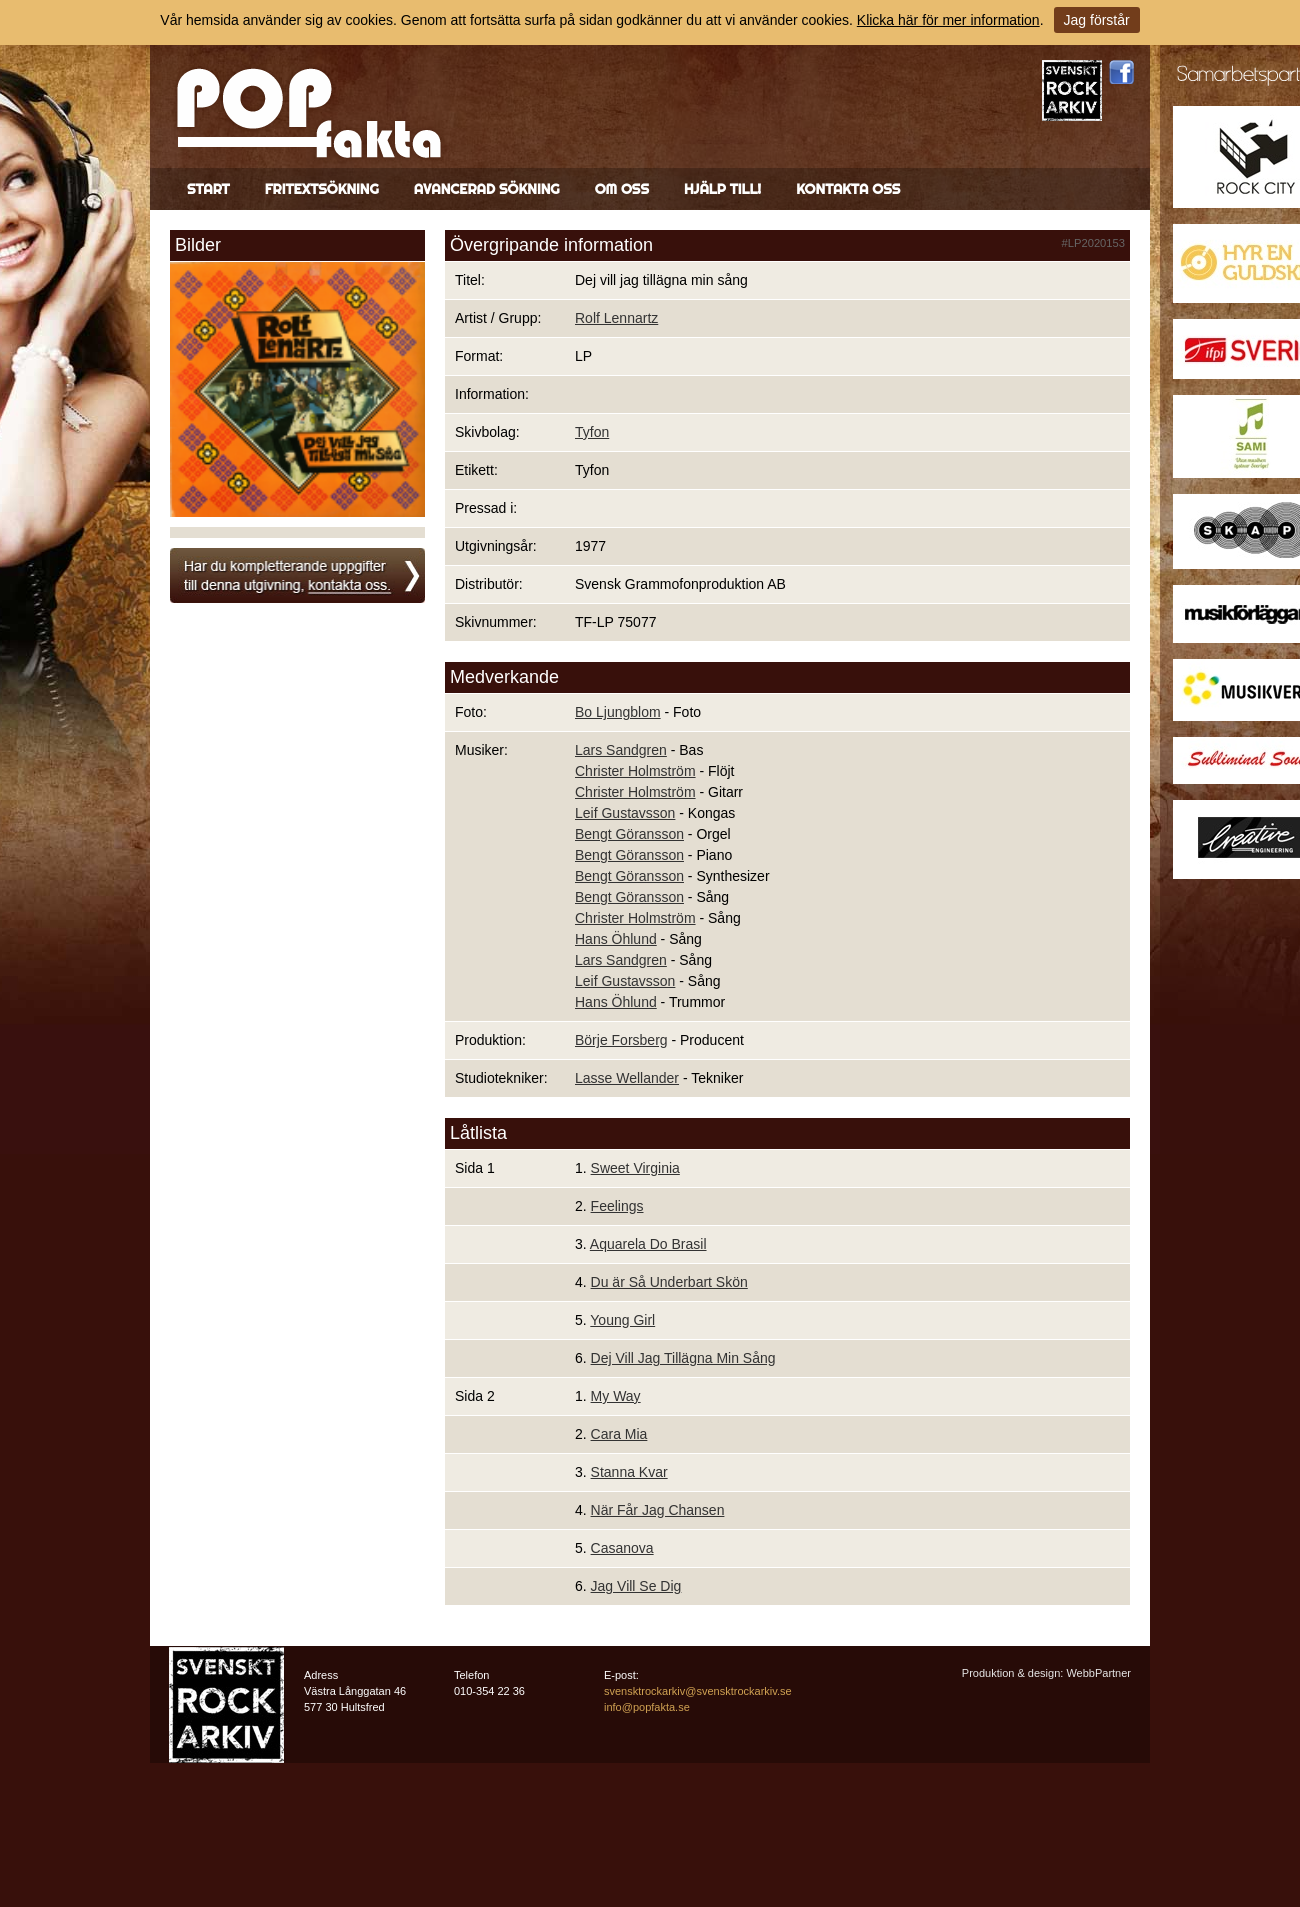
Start (208, 189)
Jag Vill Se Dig (636, 1586)
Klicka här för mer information (948, 20)
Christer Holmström (635, 771)
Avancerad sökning (487, 189)
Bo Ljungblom (618, 712)
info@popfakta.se (647, 1707)
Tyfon (592, 432)
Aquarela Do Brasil (648, 1244)
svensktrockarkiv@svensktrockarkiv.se (698, 1691)
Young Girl (622, 1320)
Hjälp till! (722, 189)
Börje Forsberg (621, 1040)
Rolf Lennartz (616, 318)
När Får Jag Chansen (658, 1510)
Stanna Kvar (629, 1472)
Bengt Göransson (629, 834)
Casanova (622, 1548)
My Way (616, 1396)
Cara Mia (619, 1434)
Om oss (622, 189)
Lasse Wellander (627, 1078)
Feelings (617, 1206)
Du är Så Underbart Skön (669, 1282)
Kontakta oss (848, 189)
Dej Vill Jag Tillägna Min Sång (683, 1358)
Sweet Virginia (635, 1168)
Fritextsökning (322, 189)
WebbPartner (1098, 1673)
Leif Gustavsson (625, 813)
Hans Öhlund (616, 939)
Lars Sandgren (621, 750)
